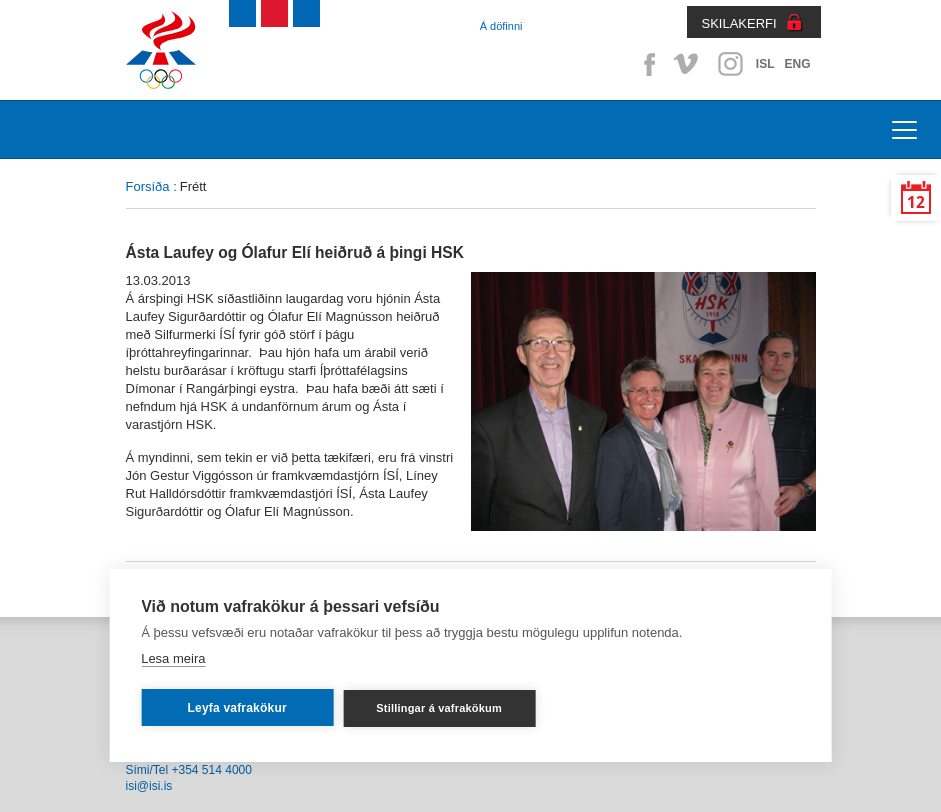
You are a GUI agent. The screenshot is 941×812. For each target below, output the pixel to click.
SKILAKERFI (739, 23)
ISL (765, 64)
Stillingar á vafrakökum (439, 708)
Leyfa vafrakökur (237, 708)
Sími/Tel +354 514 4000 (189, 770)
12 (916, 202)
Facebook (646, 64)
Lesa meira (173, 658)
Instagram (730, 64)
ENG (797, 64)
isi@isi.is (149, 786)
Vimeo (688, 64)
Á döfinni (501, 26)
